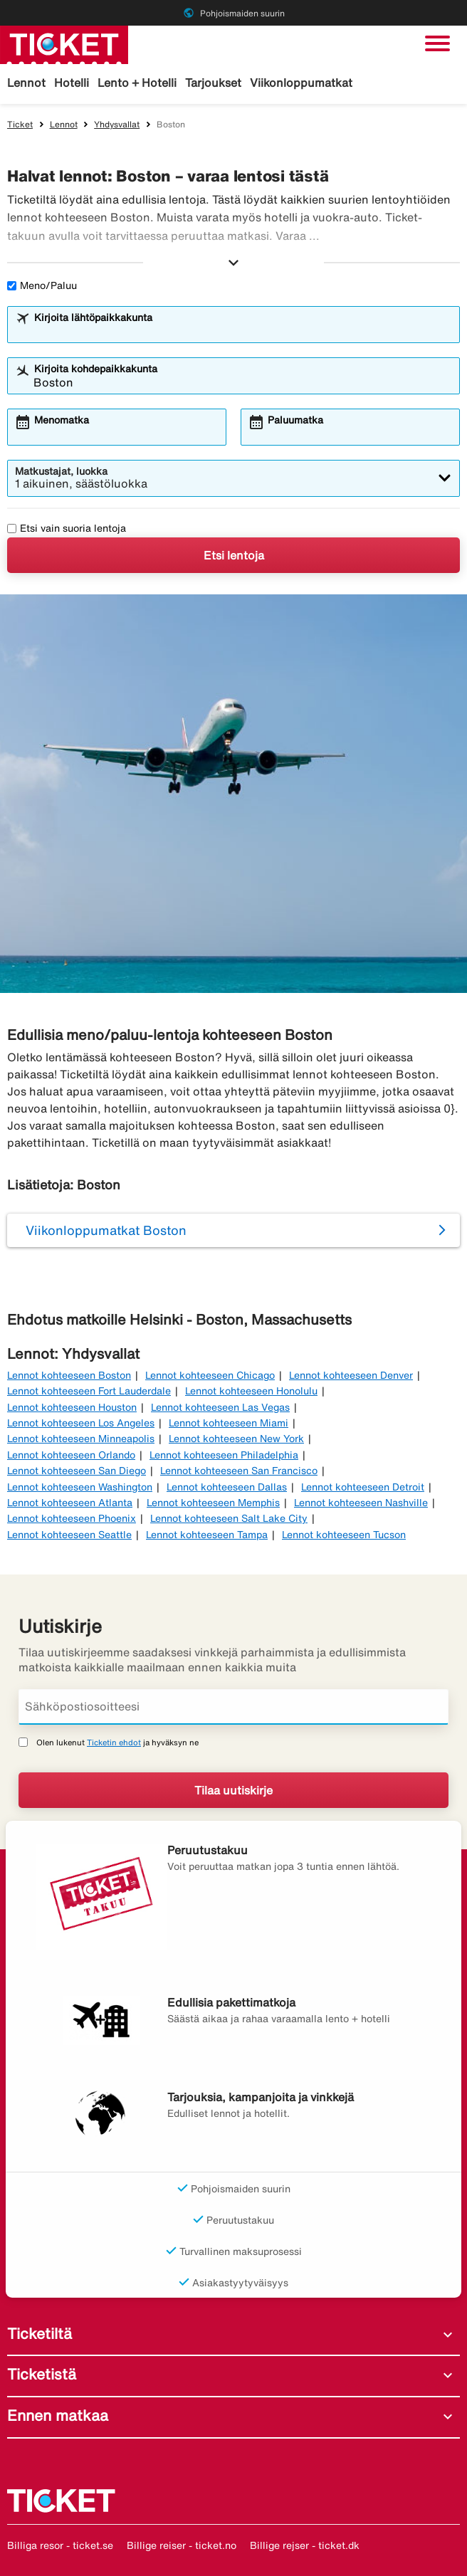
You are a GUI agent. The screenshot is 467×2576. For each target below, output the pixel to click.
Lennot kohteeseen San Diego (76, 1471)
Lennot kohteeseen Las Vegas (220, 1407)
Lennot (26, 82)
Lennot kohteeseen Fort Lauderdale (89, 1391)
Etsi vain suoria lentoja (66, 528)
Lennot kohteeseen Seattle (69, 1535)
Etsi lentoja (234, 555)
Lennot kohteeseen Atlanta (69, 1503)
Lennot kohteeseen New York (236, 1439)
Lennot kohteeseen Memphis (213, 1503)
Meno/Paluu (42, 285)
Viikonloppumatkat (301, 82)
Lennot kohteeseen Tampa (207, 1535)
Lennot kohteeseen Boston (69, 1375)
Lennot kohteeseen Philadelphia (223, 1455)
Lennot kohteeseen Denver (351, 1375)
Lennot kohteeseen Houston (72, 1407)
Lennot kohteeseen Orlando (71, 1455)
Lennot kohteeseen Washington (79, 1487)
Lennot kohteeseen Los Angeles (80, 1423)
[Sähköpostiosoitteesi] (233, 1707)
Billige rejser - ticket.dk (305, 2545)
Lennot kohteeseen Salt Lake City (229, 1518)
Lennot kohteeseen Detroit (362, 1487)
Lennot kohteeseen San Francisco (239, 1471)
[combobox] (242, 331)
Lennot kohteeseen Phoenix (71, 1518)
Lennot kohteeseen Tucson (344, 1535)
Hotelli (71, 82)
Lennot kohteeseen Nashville (361, 1503)
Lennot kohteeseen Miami (228, 1423)
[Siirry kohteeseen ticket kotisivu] (64, 43)
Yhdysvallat (117, 124)
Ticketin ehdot (114, 1742)
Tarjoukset (213, 82)
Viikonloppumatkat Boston (106, 1230)
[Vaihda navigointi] (437, 43)
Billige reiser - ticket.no (181, 2545)
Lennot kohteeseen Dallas (227, 1487)
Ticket (20, 124)
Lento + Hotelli (137, 82)
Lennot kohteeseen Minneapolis (80, 1439)
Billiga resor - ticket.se (60, 2545)
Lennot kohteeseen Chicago (210, 1375)
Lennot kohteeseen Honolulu (251, 1391)
